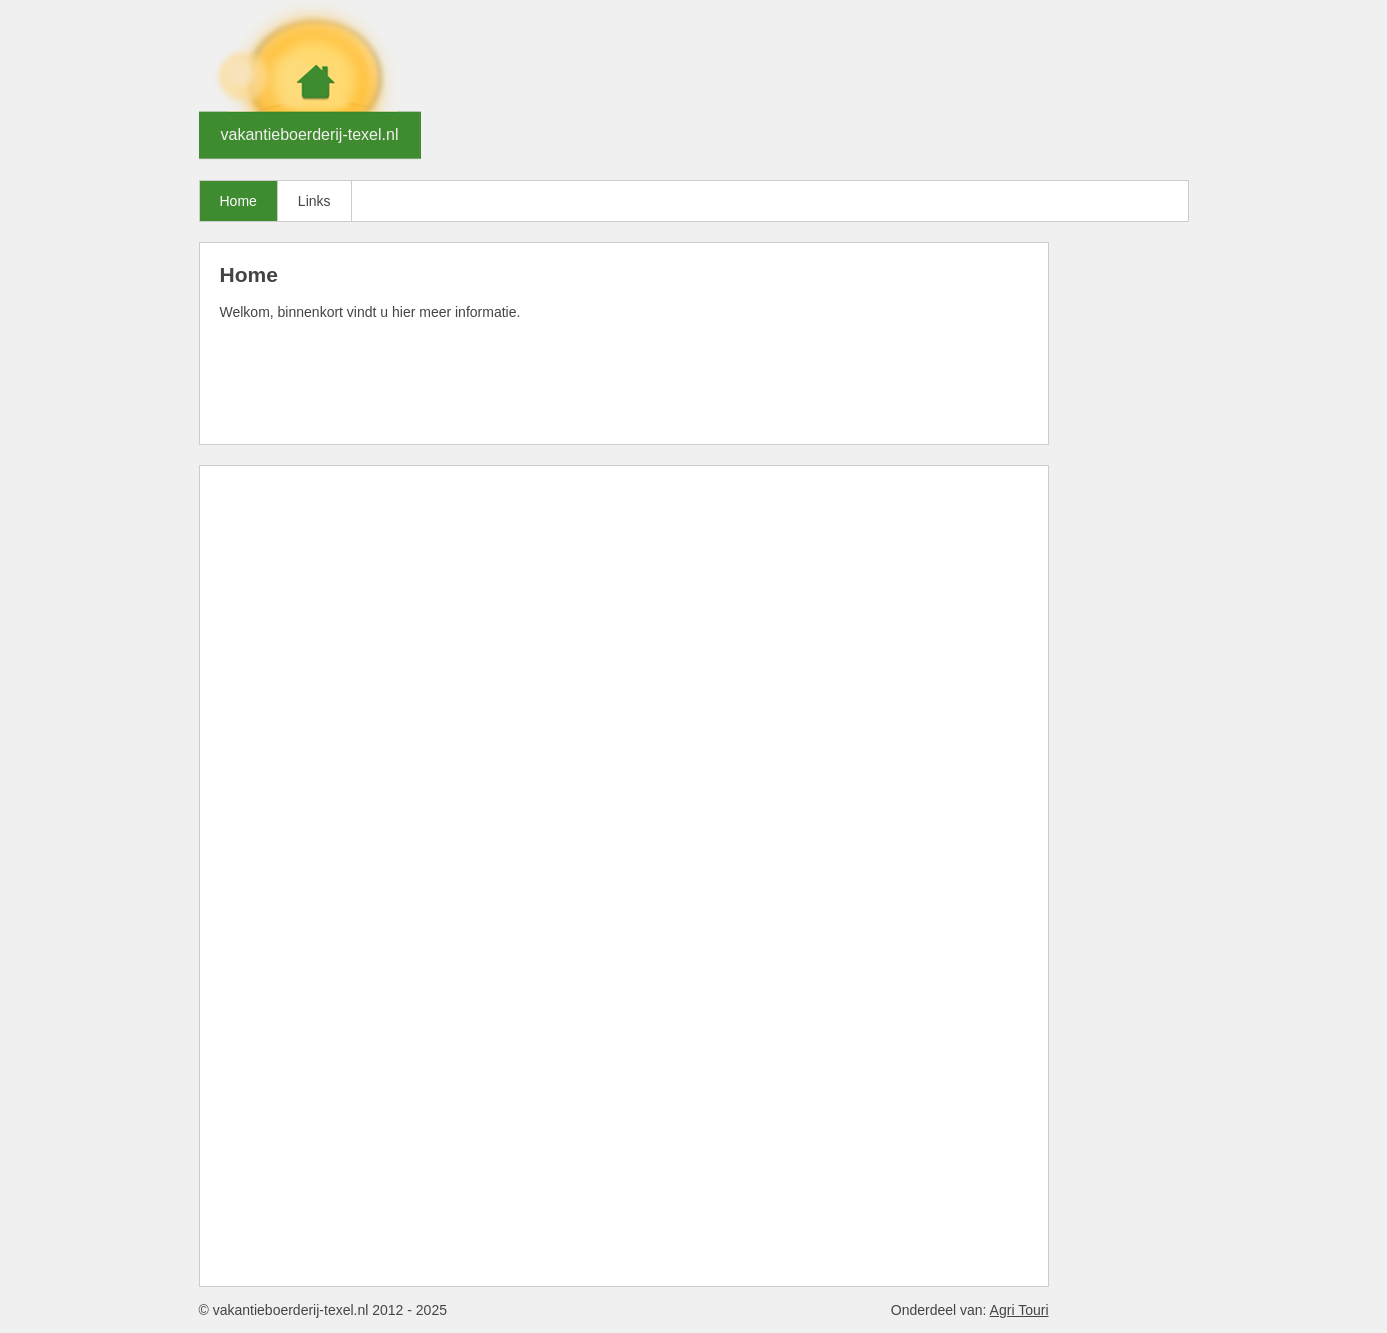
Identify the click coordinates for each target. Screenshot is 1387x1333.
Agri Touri (1019, 1310)
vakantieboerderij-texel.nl (310, 134)
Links (314, 201)
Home (238, 201)
